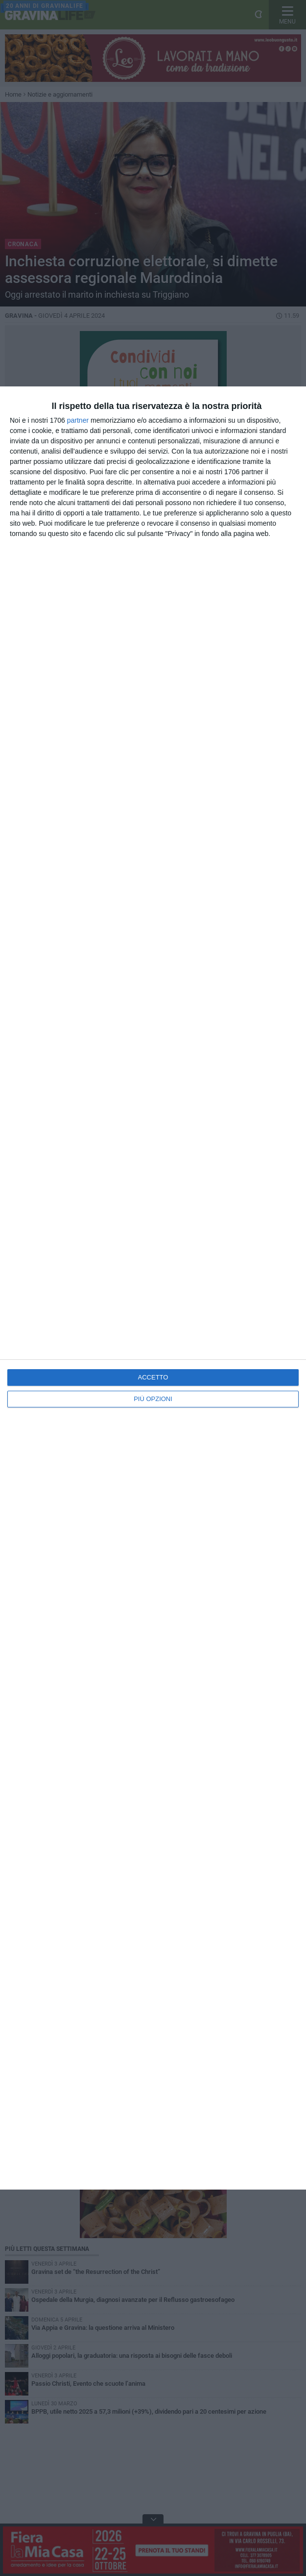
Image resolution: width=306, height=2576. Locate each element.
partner (78, 420)
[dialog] (153, 1288)
